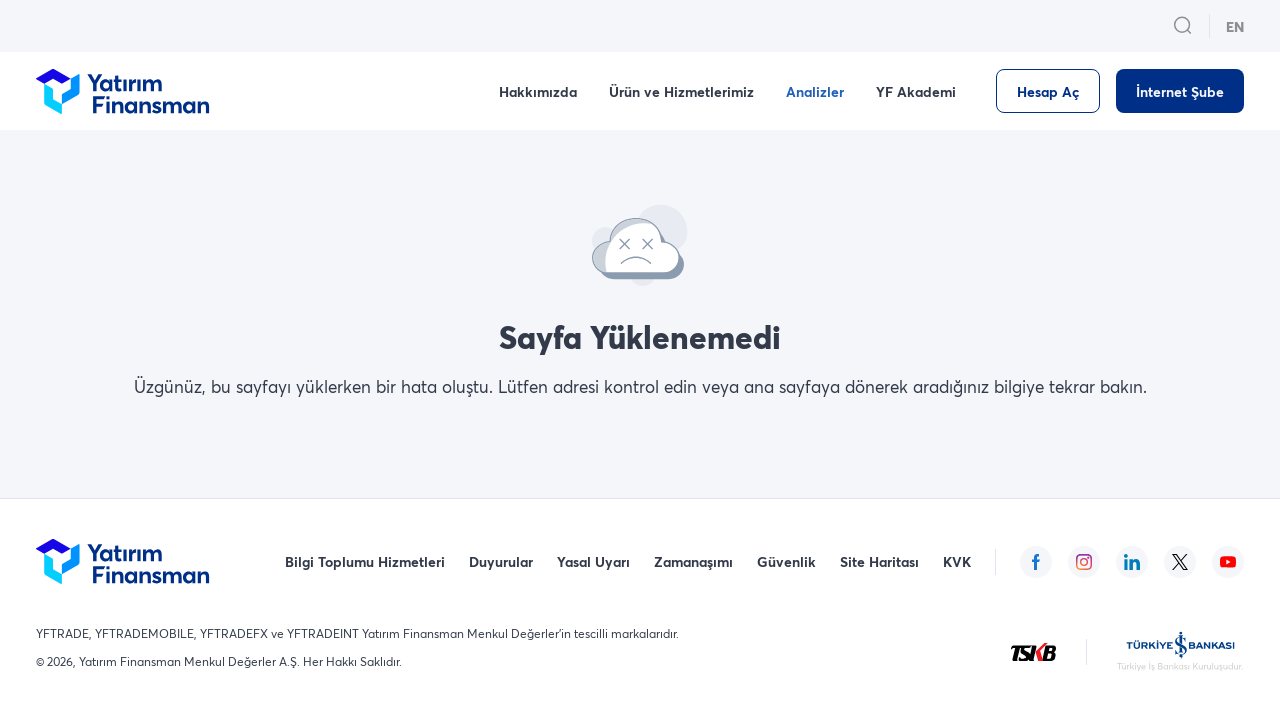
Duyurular (501, 561)
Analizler (815, 91)
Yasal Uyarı (593, 561)
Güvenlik (786, 561)
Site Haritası (879, 561)
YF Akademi (916, 91)
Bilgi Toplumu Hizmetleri (365, 561)
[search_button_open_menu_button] (1183, 26)
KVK (957, 561)
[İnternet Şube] (1180, 91)
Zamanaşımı (693, 561)
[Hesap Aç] (1048, 91)
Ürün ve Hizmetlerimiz (681, 91)
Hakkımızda (538, 91)
